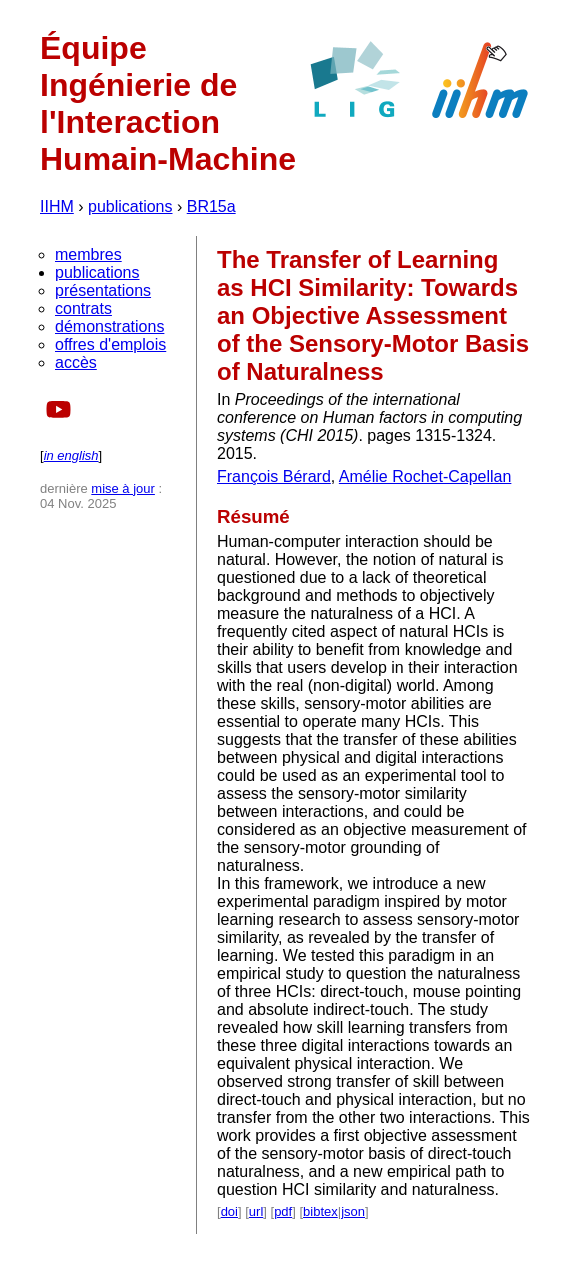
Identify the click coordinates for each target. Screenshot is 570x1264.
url (256, 1211)
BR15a (211, 206)
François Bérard (274, 476)
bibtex (320, 1211)
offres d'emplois (110, 344)
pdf (283, 1211)
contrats (83, 308)
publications (130, 206)
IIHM (57, 206)
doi (229, 1211)
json (353, 1211)
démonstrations (109, 326)
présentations (103, 290)
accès (76, 362)
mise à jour (123, 488)
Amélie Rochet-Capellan (425, 476)
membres (88, 254)
